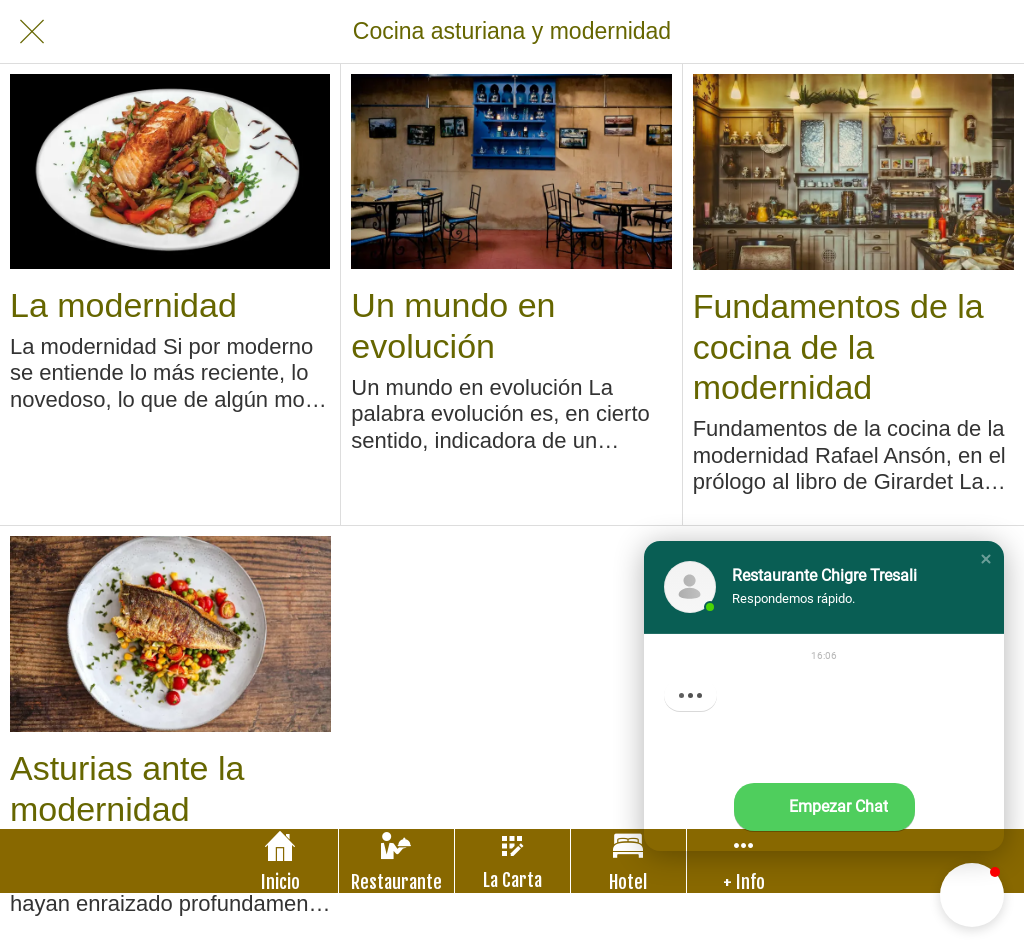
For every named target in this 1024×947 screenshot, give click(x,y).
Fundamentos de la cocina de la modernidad (838, 347)
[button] (986, 559)
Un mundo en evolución (453, 325)
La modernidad (123, 305)
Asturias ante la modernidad (127, 788)
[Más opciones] (744, 861)
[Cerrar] (32, 32)
